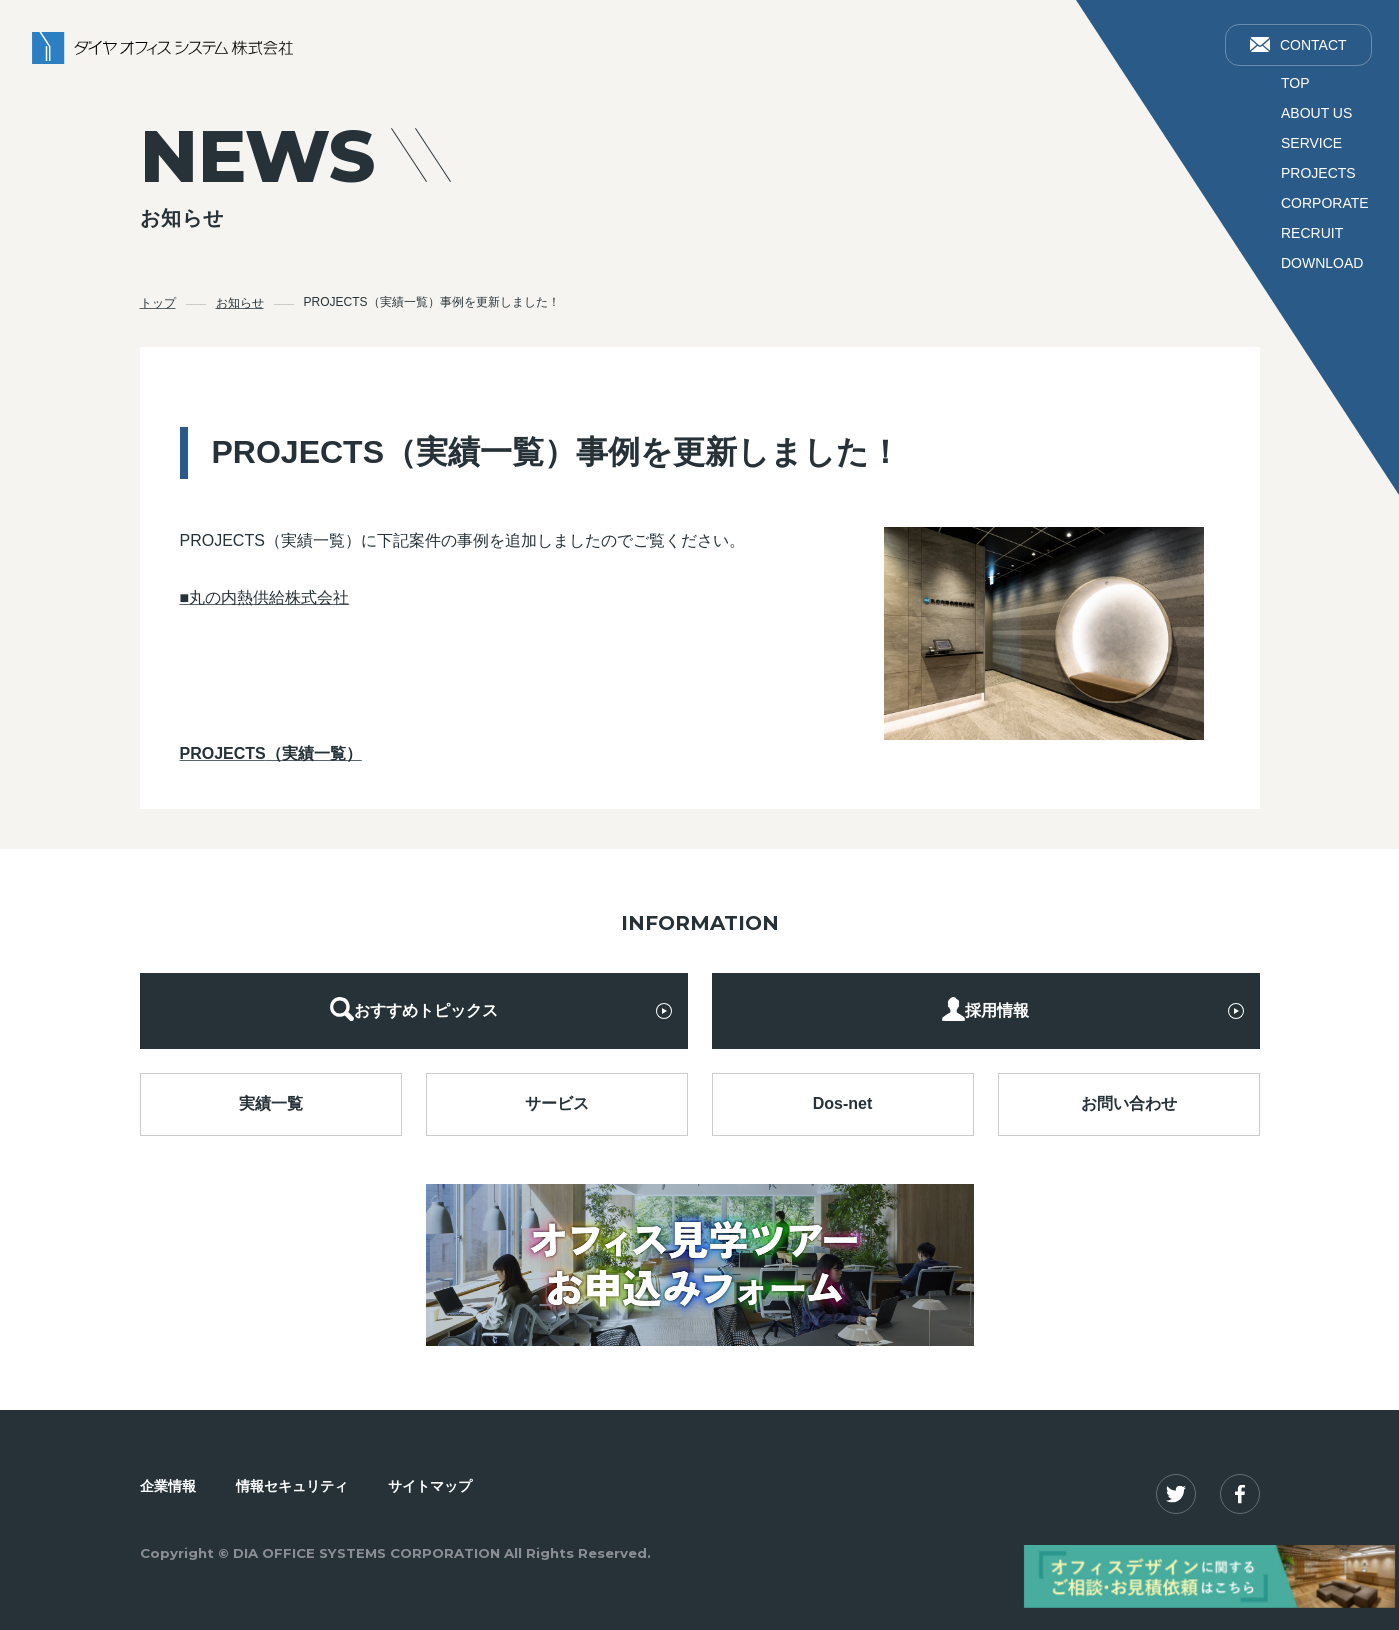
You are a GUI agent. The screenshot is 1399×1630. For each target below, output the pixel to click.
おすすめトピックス (414, 1008)
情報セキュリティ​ (292, 1484)
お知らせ (240, 302)
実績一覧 (271, 1102)
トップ (158, 302)
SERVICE (1311, 143)
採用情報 (985, 1008)
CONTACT (1298, 45)
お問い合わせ (1129, 1102)
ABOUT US (1316, 113)
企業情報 (168, 1484)
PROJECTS (1318, 173)
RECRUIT (1312, 233)
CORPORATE (1325, 203)
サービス (557, 1102)
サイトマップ (430, 1484)
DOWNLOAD (1322, 263)
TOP (1295, 83)
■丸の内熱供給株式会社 (265, 595)
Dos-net (843, 1102)
